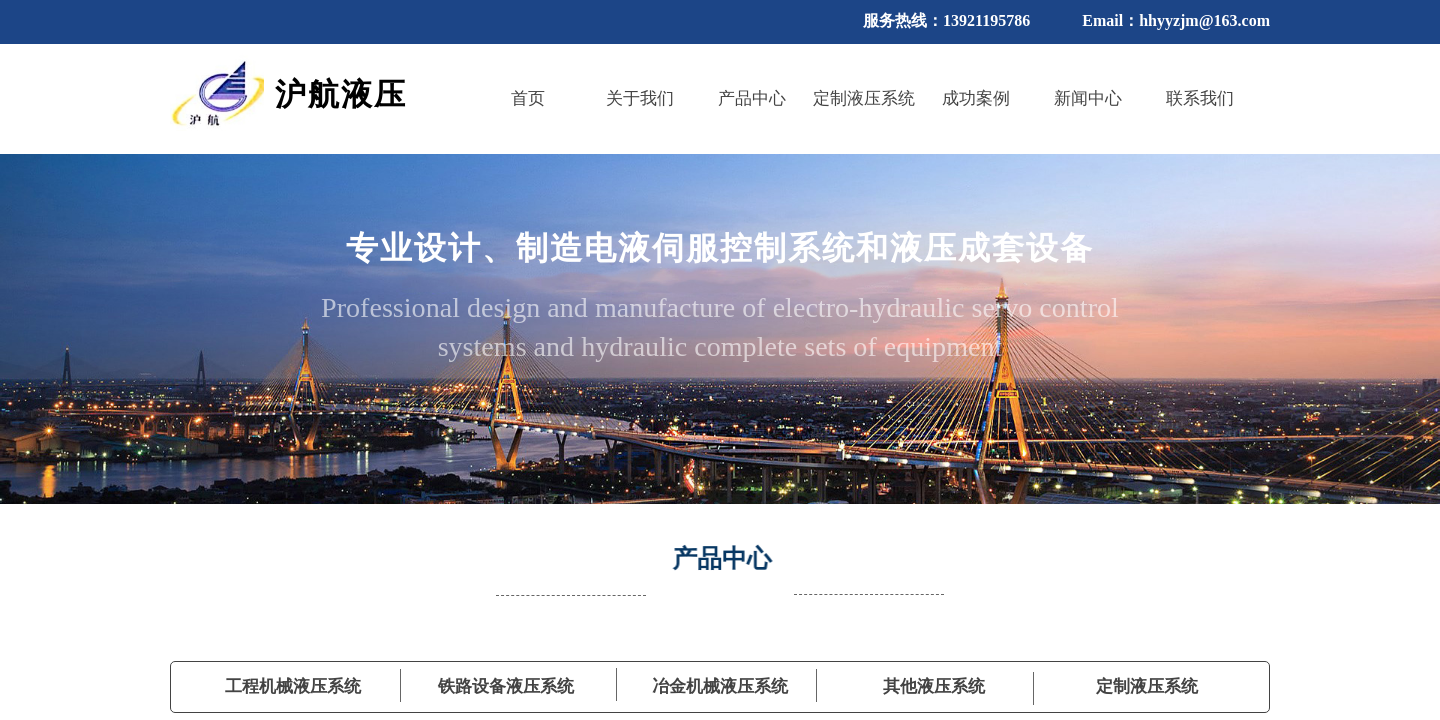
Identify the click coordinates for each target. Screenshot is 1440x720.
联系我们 (1200, 98)
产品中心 (752, 98)
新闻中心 (1088, 98)
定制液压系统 (864, 98)
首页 (528, 98)
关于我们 (640, 98)
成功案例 (976, 98)
